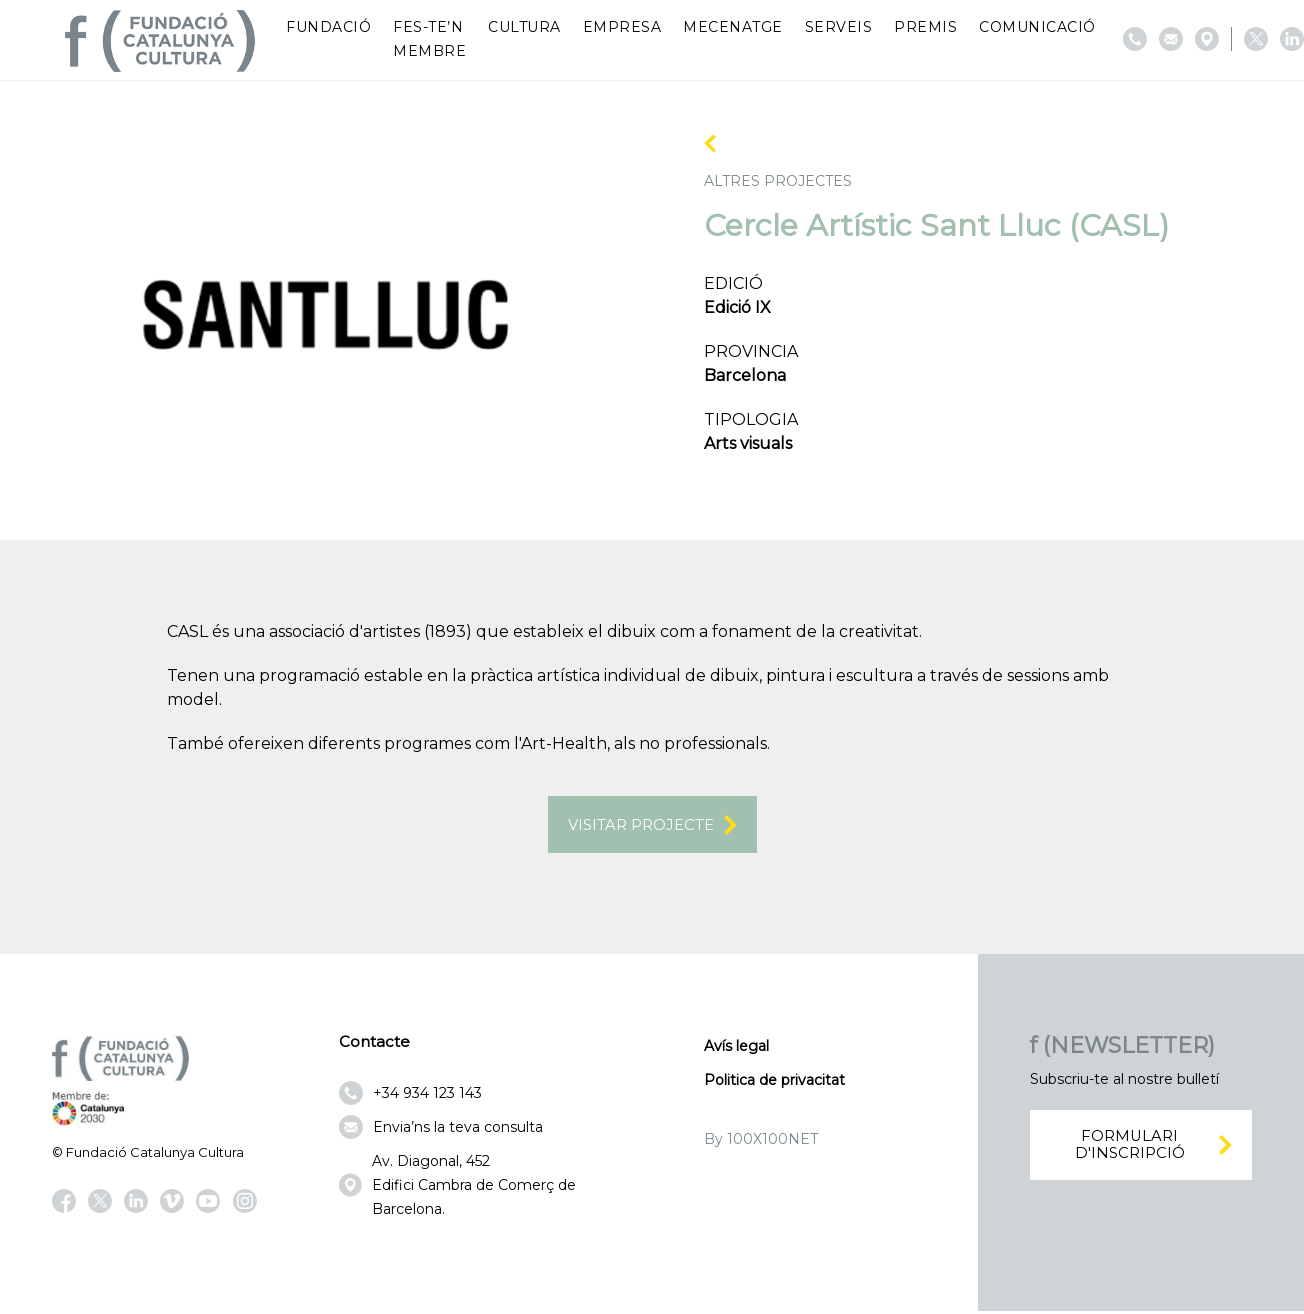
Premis (925, 27)
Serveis (839, 27)
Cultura (524, 27)
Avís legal (736, 1049)
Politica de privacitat (774, 1083)
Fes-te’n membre (429, 39)
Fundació (328, 27)
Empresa (622, 27)
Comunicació (1037, 27)
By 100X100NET (761, 1142)
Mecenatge (733, 27)
